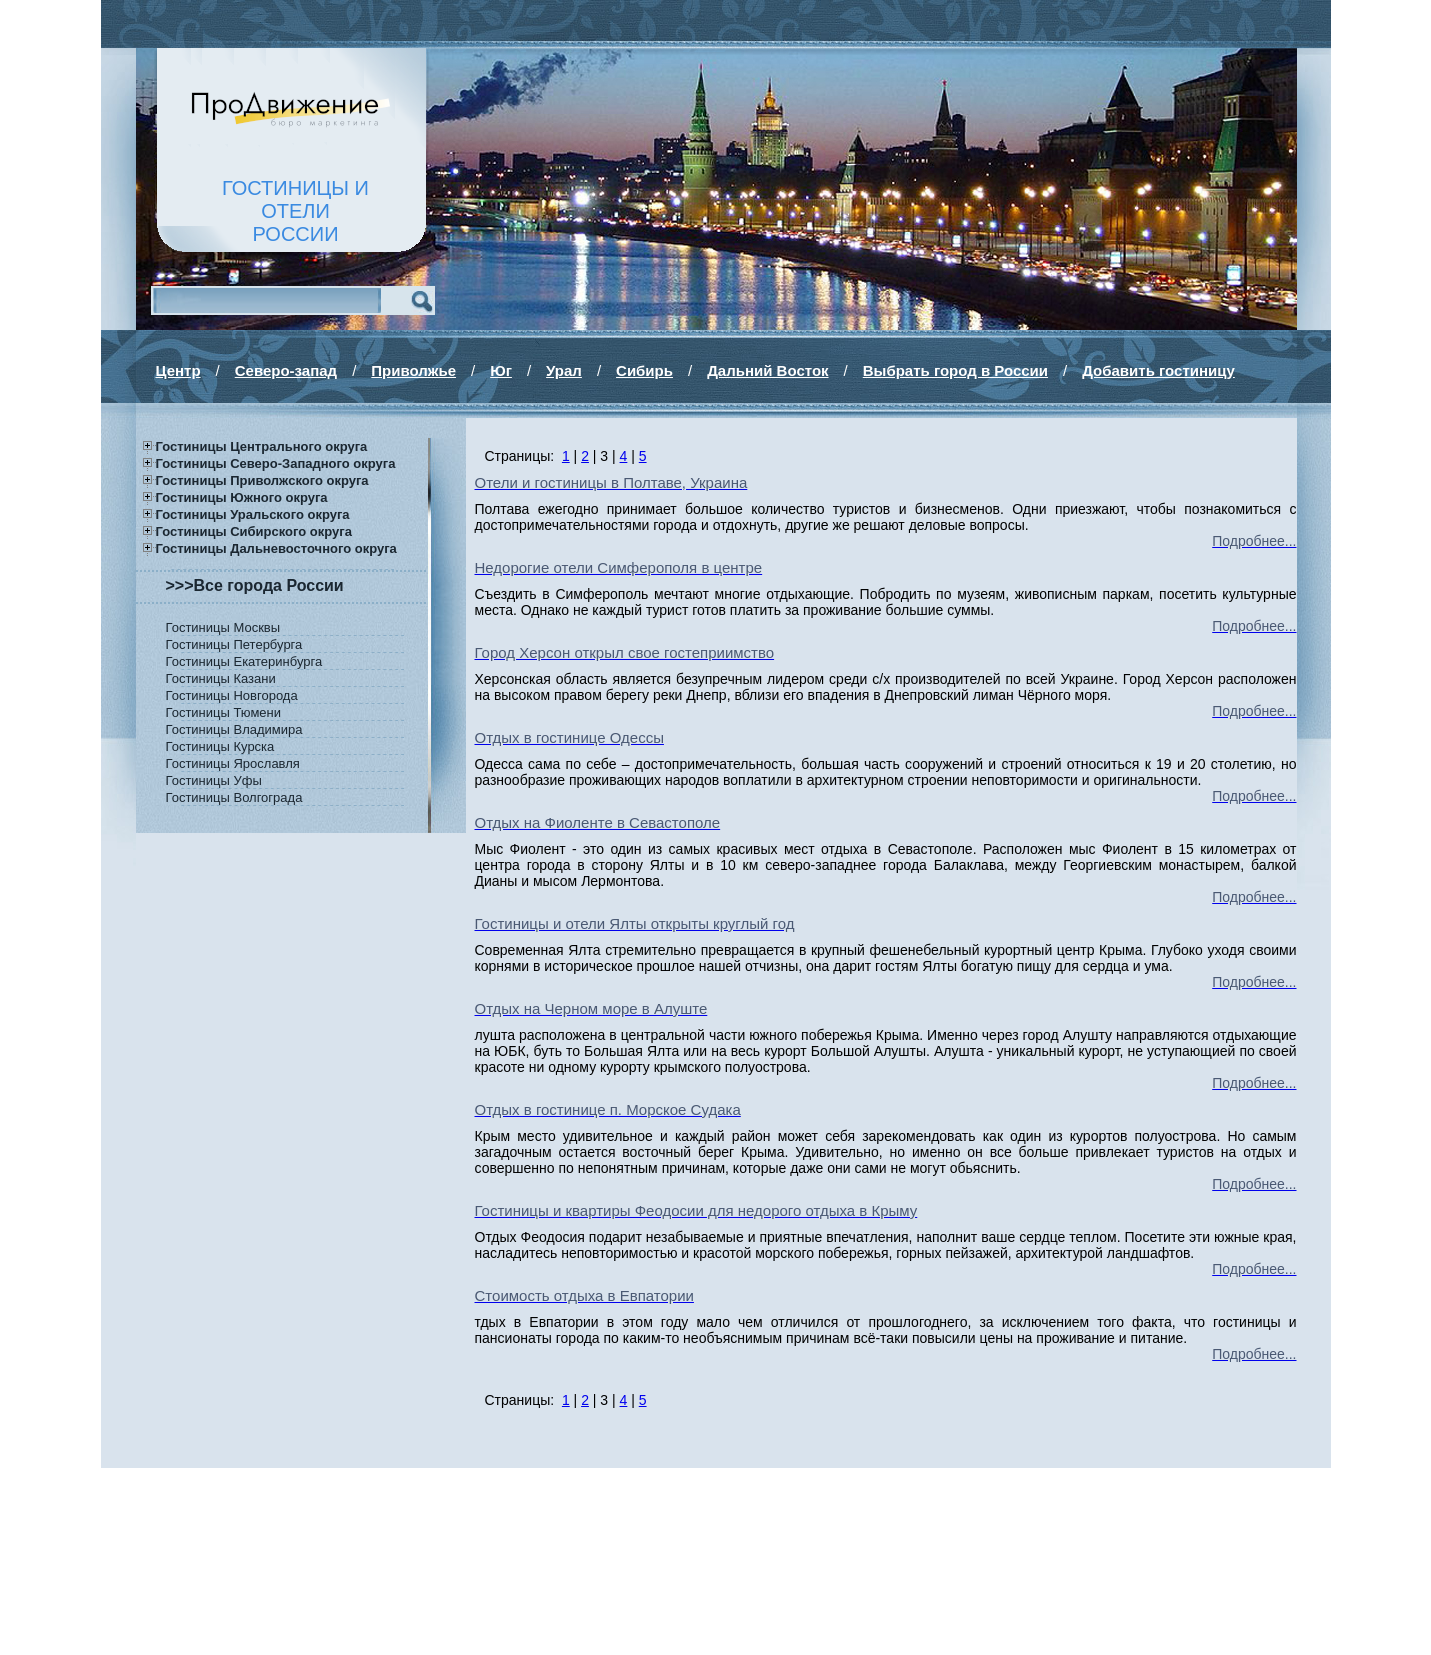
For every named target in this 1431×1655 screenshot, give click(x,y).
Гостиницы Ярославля (233, 763)
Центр (178, 370)
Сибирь (644, 370)
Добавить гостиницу (1158, 370)
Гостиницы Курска (220, 746)
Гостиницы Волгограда (234, 797)
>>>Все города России (255, 585)
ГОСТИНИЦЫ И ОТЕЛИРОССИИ (295, 211)
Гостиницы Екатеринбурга (244, 661)
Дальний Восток (767, 370)
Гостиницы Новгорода (232, 695)
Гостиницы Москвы (223, 627)
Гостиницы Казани (221, 678)
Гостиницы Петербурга (234, 644)
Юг (501, 370)
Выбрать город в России (955, 370)
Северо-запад (286, 370)
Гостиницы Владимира (234, 729)
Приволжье (413, 370)
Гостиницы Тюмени (224, 712)
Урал (564, 370)
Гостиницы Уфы (214, 780)
